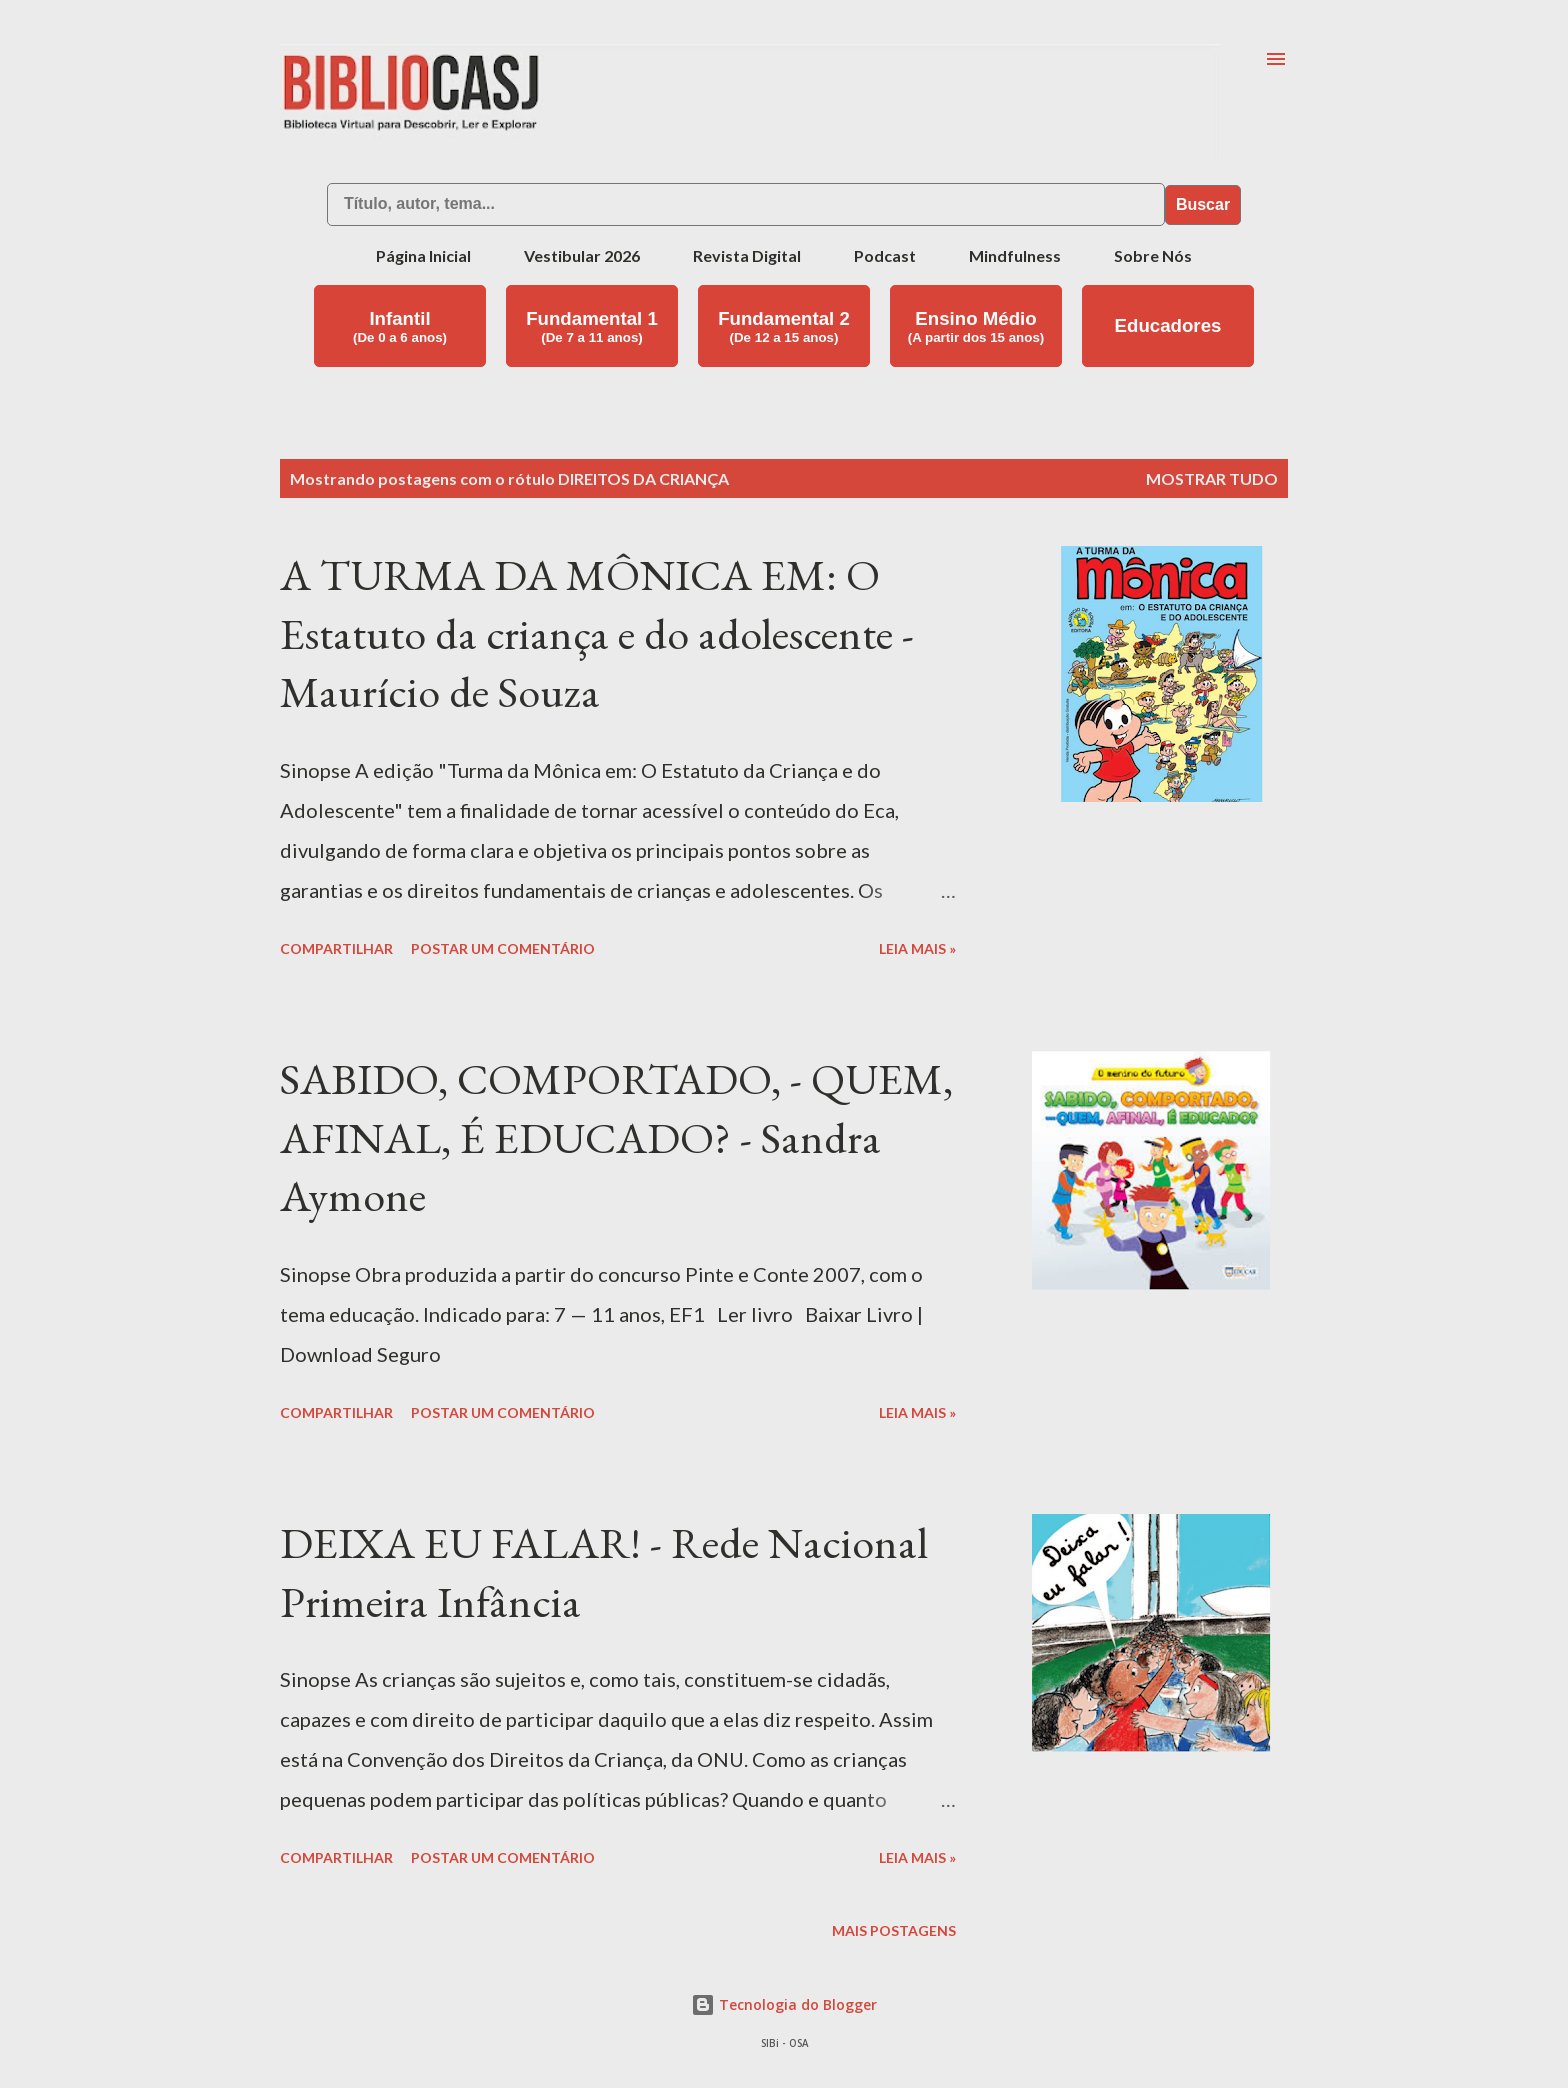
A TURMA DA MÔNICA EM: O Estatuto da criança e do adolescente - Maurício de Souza (597, 633)
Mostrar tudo (1212, 478)
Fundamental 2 (784, 326)
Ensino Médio (976, 326)
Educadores (1168, 325)
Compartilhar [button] (336, 948)
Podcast (885, 255)
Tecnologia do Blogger (784, 2004)
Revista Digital (747, 255)
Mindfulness (1015, 255)
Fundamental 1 (592, 326)
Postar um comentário (503, 948)
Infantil (400, 326)
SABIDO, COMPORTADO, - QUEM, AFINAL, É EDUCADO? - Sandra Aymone (616, 1137)
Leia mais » (917, 948)
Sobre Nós (1153, 255)
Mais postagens (894, 1930)
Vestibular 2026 (582, 255)
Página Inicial (423, 255)
